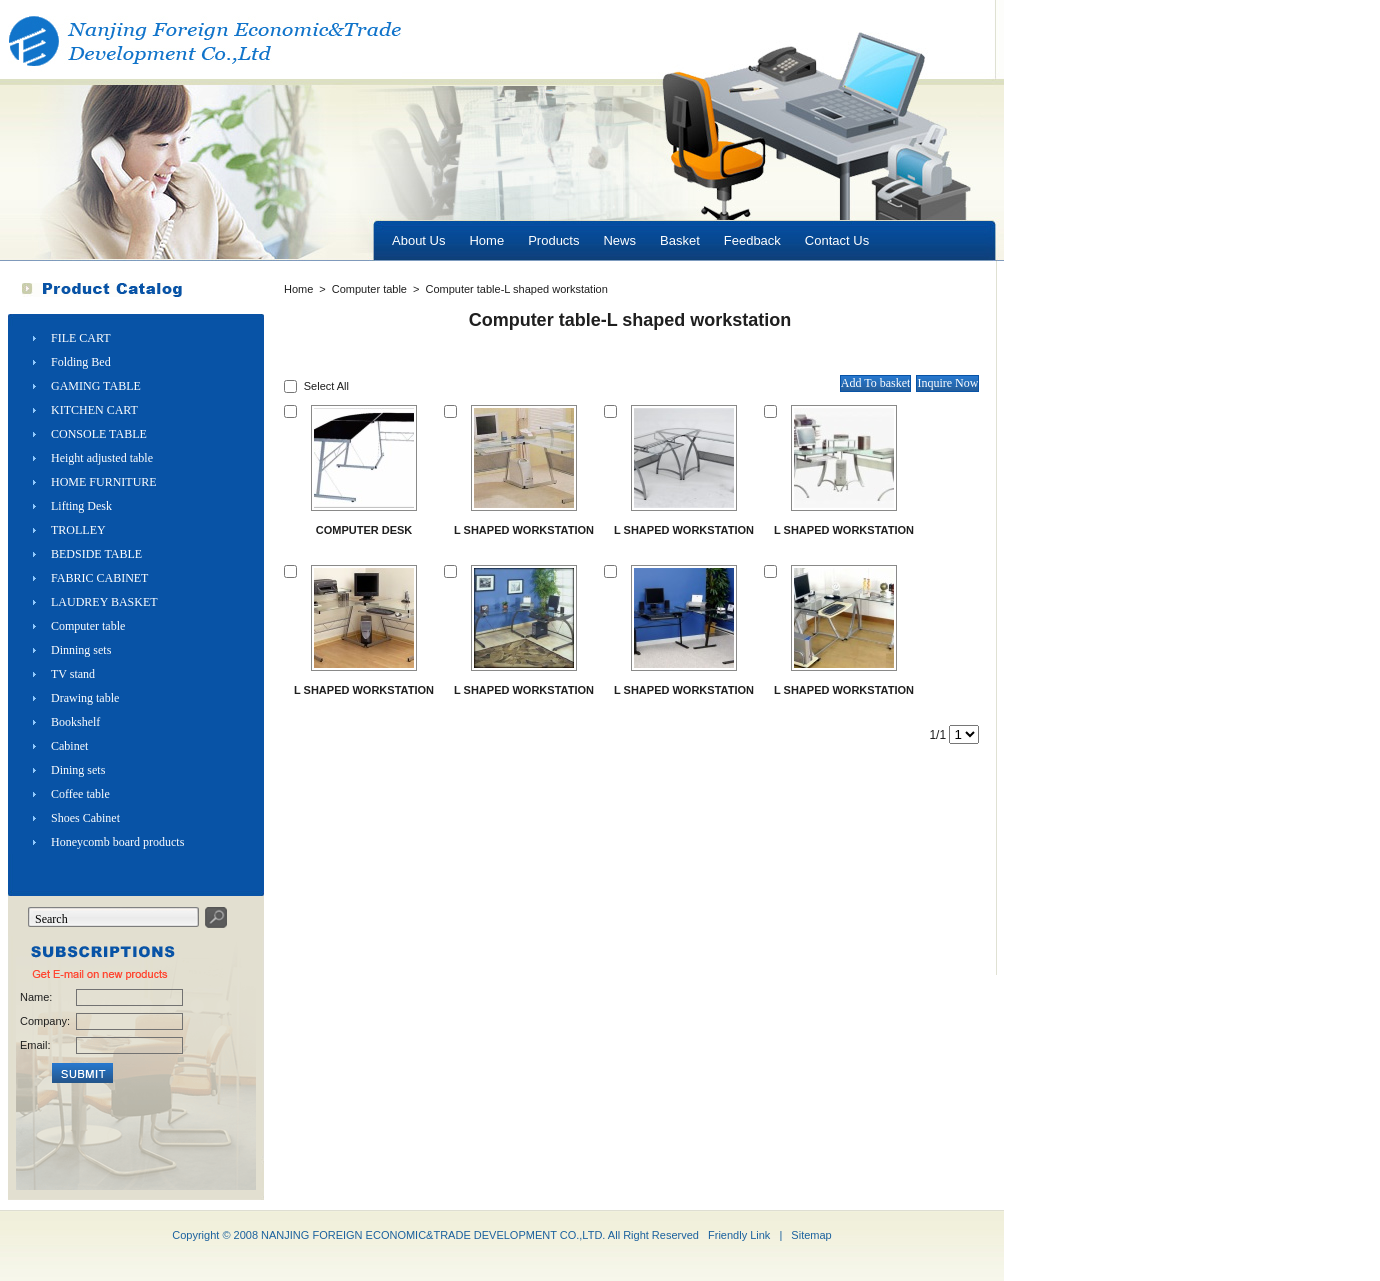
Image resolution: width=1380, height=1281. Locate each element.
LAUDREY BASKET (104, 602)
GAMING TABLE (96, 386)
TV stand (73, 674)
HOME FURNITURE (104, 482)
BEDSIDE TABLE (96, 554)
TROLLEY (78, 530)
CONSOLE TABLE (99, 434)
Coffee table (80, 794)
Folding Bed (81, 362)
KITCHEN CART (94, 410)
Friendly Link (739, 1235)
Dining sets (78, 770)
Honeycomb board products (117, 842)
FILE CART (81, 338)
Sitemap (811, 1235)
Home (298, 289)
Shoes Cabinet (85, 818)
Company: (44, 1021)
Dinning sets (81, 650)
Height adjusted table (102, 458)
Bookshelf (75, 722)
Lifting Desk (81, 506)
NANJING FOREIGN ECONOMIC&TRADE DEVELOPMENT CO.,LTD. (433, 1235)
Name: (36, 997)
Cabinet (69, 746)
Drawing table (85, 698)
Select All (326, 386)
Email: (35, 1045)
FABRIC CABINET (99, 578)
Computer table (88, 626)
